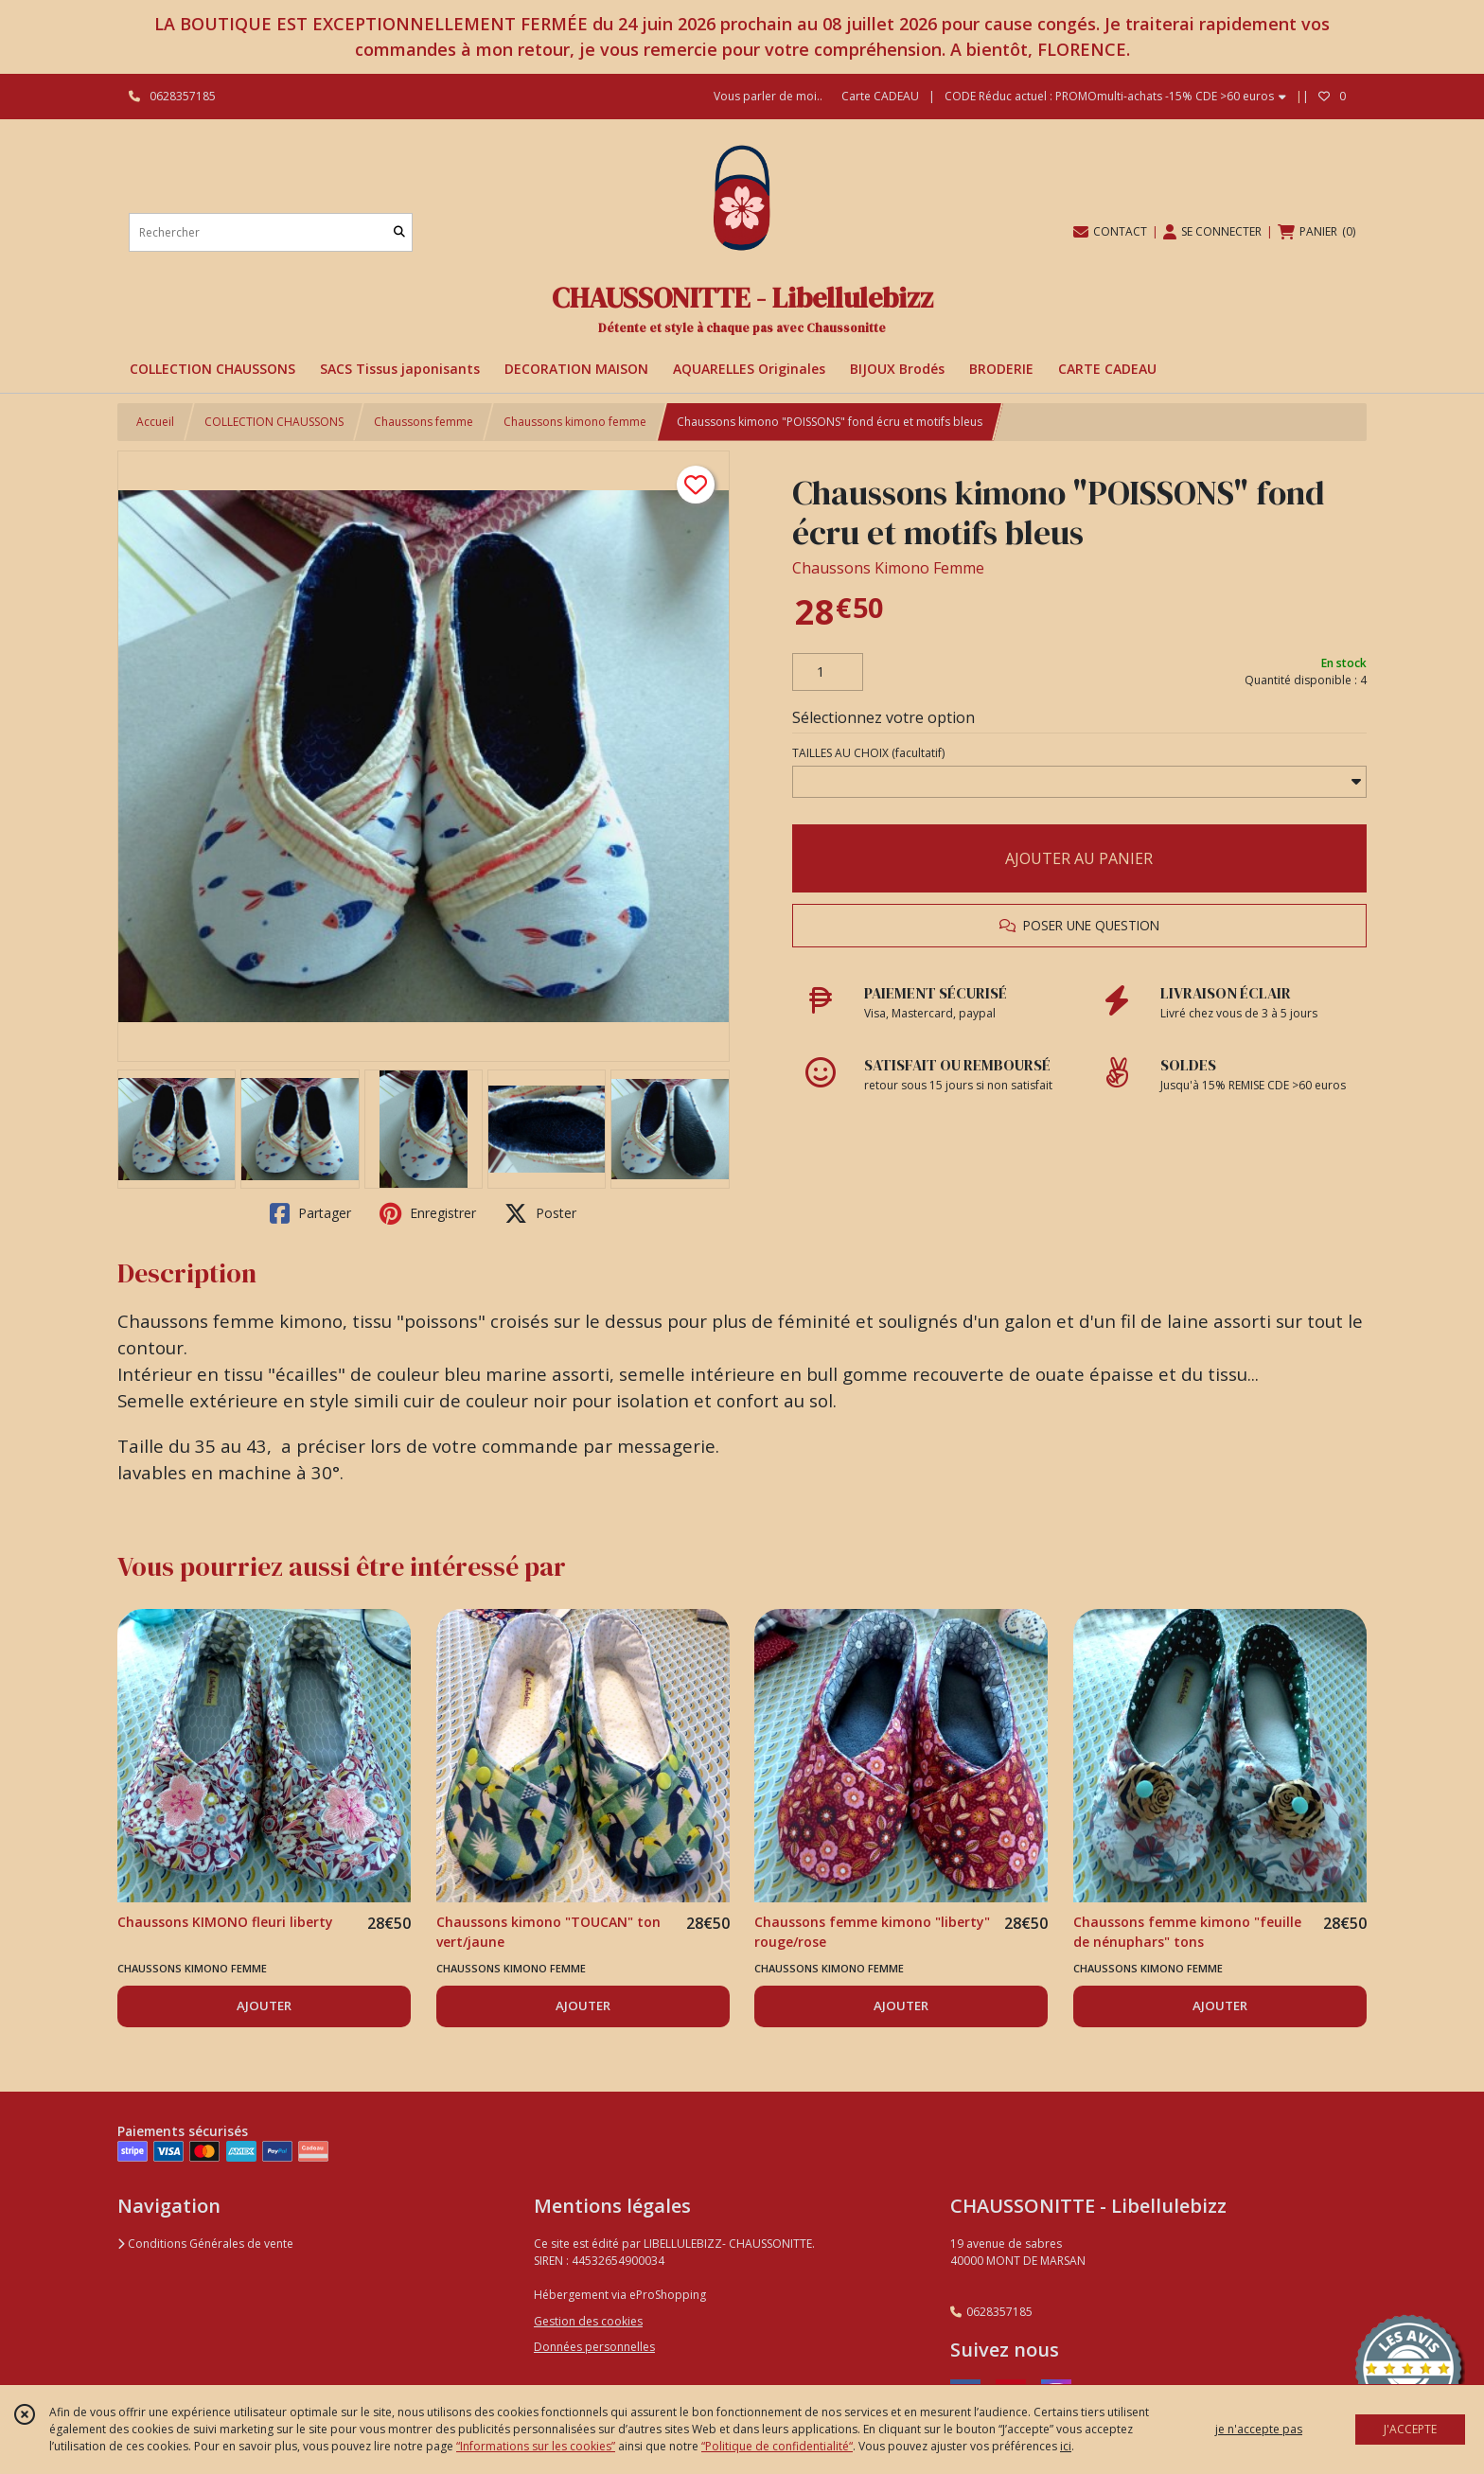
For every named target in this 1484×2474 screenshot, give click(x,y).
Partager (310, 1213)
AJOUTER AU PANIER (1079, 858)
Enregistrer (428, 1213)
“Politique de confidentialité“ (777, 2446)
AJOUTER (264, 2005)
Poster (540, 1213)
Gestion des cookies (588, 2321)
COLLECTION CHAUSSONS (274, 422)
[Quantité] (827, 672)
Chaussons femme (423, 422)
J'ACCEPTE (1410, 2429)
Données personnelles (594, 2347)
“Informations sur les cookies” (535, 2446)
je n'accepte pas (1258, 2429)
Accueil (155, 422)
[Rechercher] (399, 232)
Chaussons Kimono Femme (888, 567)
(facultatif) (868, 753)
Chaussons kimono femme (575, 422)
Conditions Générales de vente (205, 2243)
